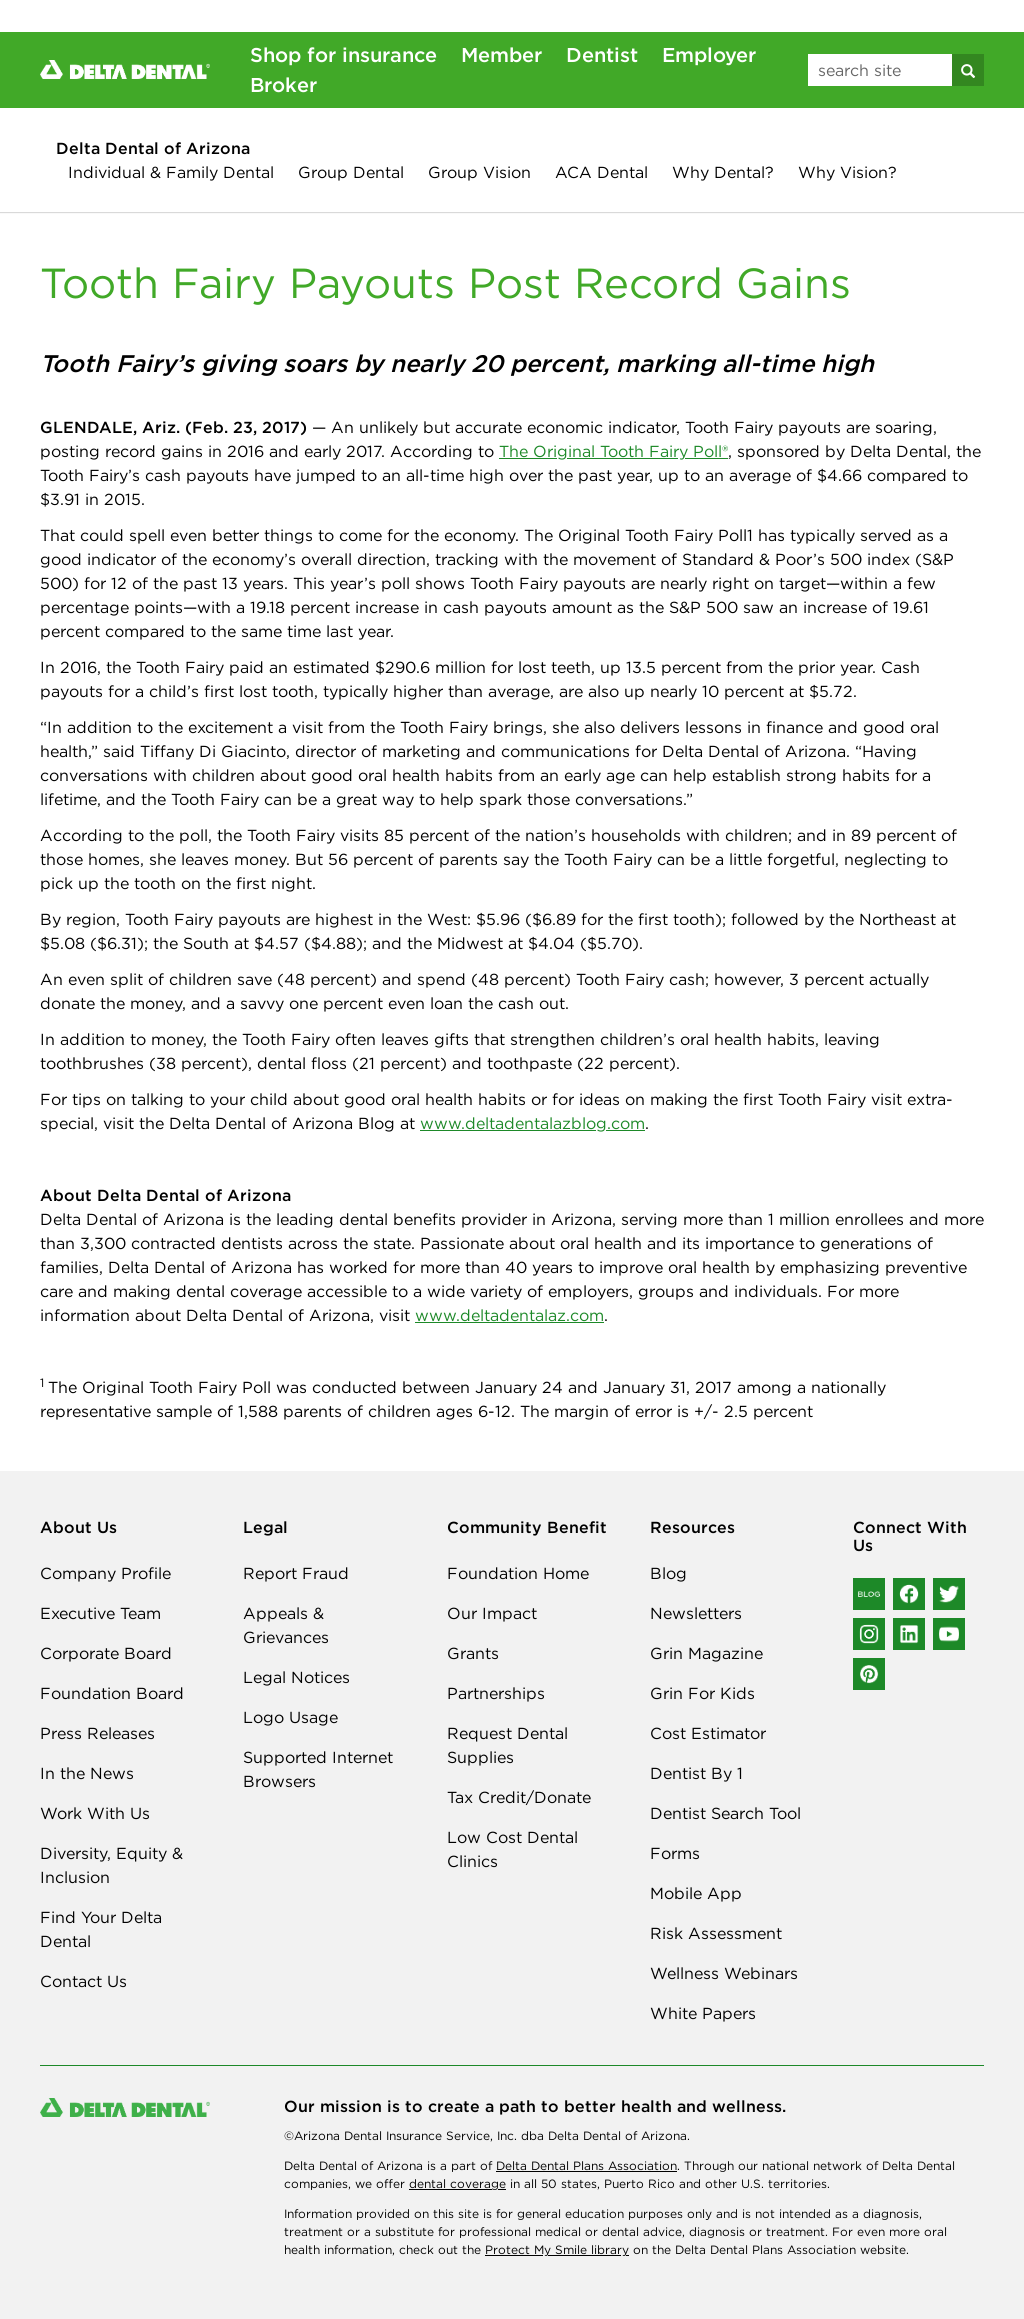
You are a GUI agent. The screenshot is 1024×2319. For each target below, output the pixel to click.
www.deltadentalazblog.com (532, 1123)
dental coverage (457, 2183)
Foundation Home (518, 1573)
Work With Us (95, 1813)
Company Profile (105, 1573)
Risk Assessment (716, 1933)
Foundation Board (112, 1693)
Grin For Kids (702, 1693)
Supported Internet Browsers (318, 1769)
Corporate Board (106, 1653)
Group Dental (351, 172)
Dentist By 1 (696, 1773)
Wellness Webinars (724, 1973)
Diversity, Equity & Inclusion (111, 1865)
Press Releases (97, 1733)
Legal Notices (296, 1677)
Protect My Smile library (557, 2249)
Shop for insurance (343, 54)
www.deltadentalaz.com (509, 1315)
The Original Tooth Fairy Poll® (613, 451)
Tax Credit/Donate (519, 1797)
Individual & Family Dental (171, 172)
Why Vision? (847, 172)
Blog (668, 1573)
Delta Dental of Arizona (153, 148)
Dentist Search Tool (725, 1813)
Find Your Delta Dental (101, 1929)
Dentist (602, 54)
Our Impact (492, 1613)
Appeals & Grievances (286, 1625)
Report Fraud (296, 1573)
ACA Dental (601, 172)
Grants (473, 1653)
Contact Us (83, 1981)
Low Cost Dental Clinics (512, 1849)
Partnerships (496, 1693)
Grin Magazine (706, 1653)
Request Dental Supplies (507, 1745)
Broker (283, 84)
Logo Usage (290, 1717)
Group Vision (479, 172)
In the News (87, 1773)
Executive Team (100, 1613)
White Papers (703, 2013)
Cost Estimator (708, 1733)
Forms (675, 1853)
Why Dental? (723, 172)
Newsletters (696, 1613)
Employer (709, 54)
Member (501, 54)
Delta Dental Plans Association (586, 2165)
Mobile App (696, 1893)
